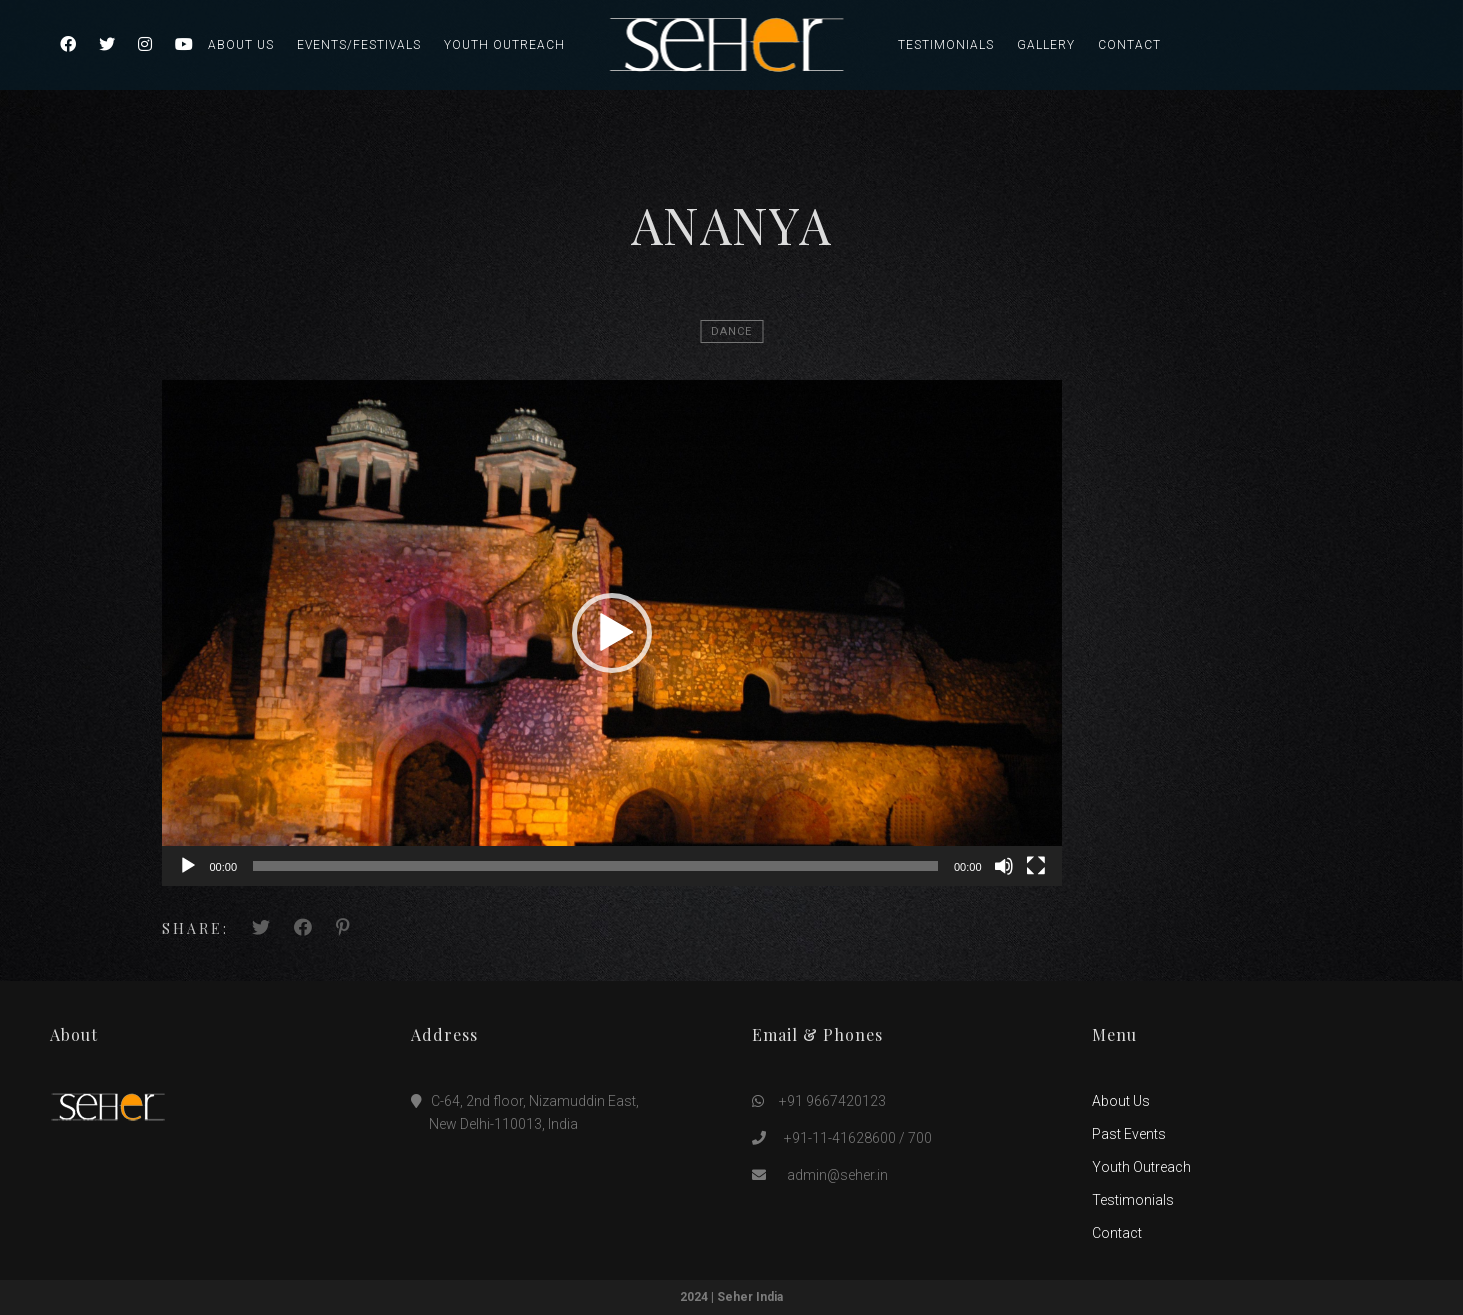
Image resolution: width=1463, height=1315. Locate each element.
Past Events (1129, 1134)
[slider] (595, 866)
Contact (1129, 45)
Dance (731, 331)
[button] (612, 633)
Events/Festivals (359, 45)
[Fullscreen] (1036, 866)
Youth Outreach (504, 45)
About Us (241, 45)
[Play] (188, 866)
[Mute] (1004, 866)
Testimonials (946, 45)
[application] (612, 633)
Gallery (1046, 45)
